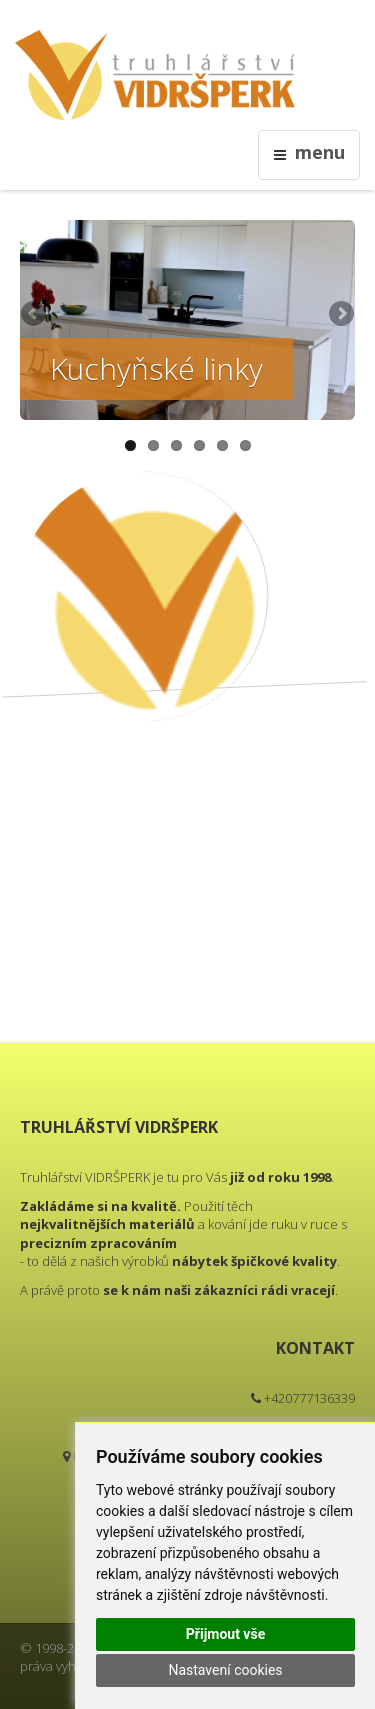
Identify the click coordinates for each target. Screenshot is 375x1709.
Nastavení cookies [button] (225, 1670)
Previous (35, 315)
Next (340, 315)
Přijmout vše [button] (225, 1634)
